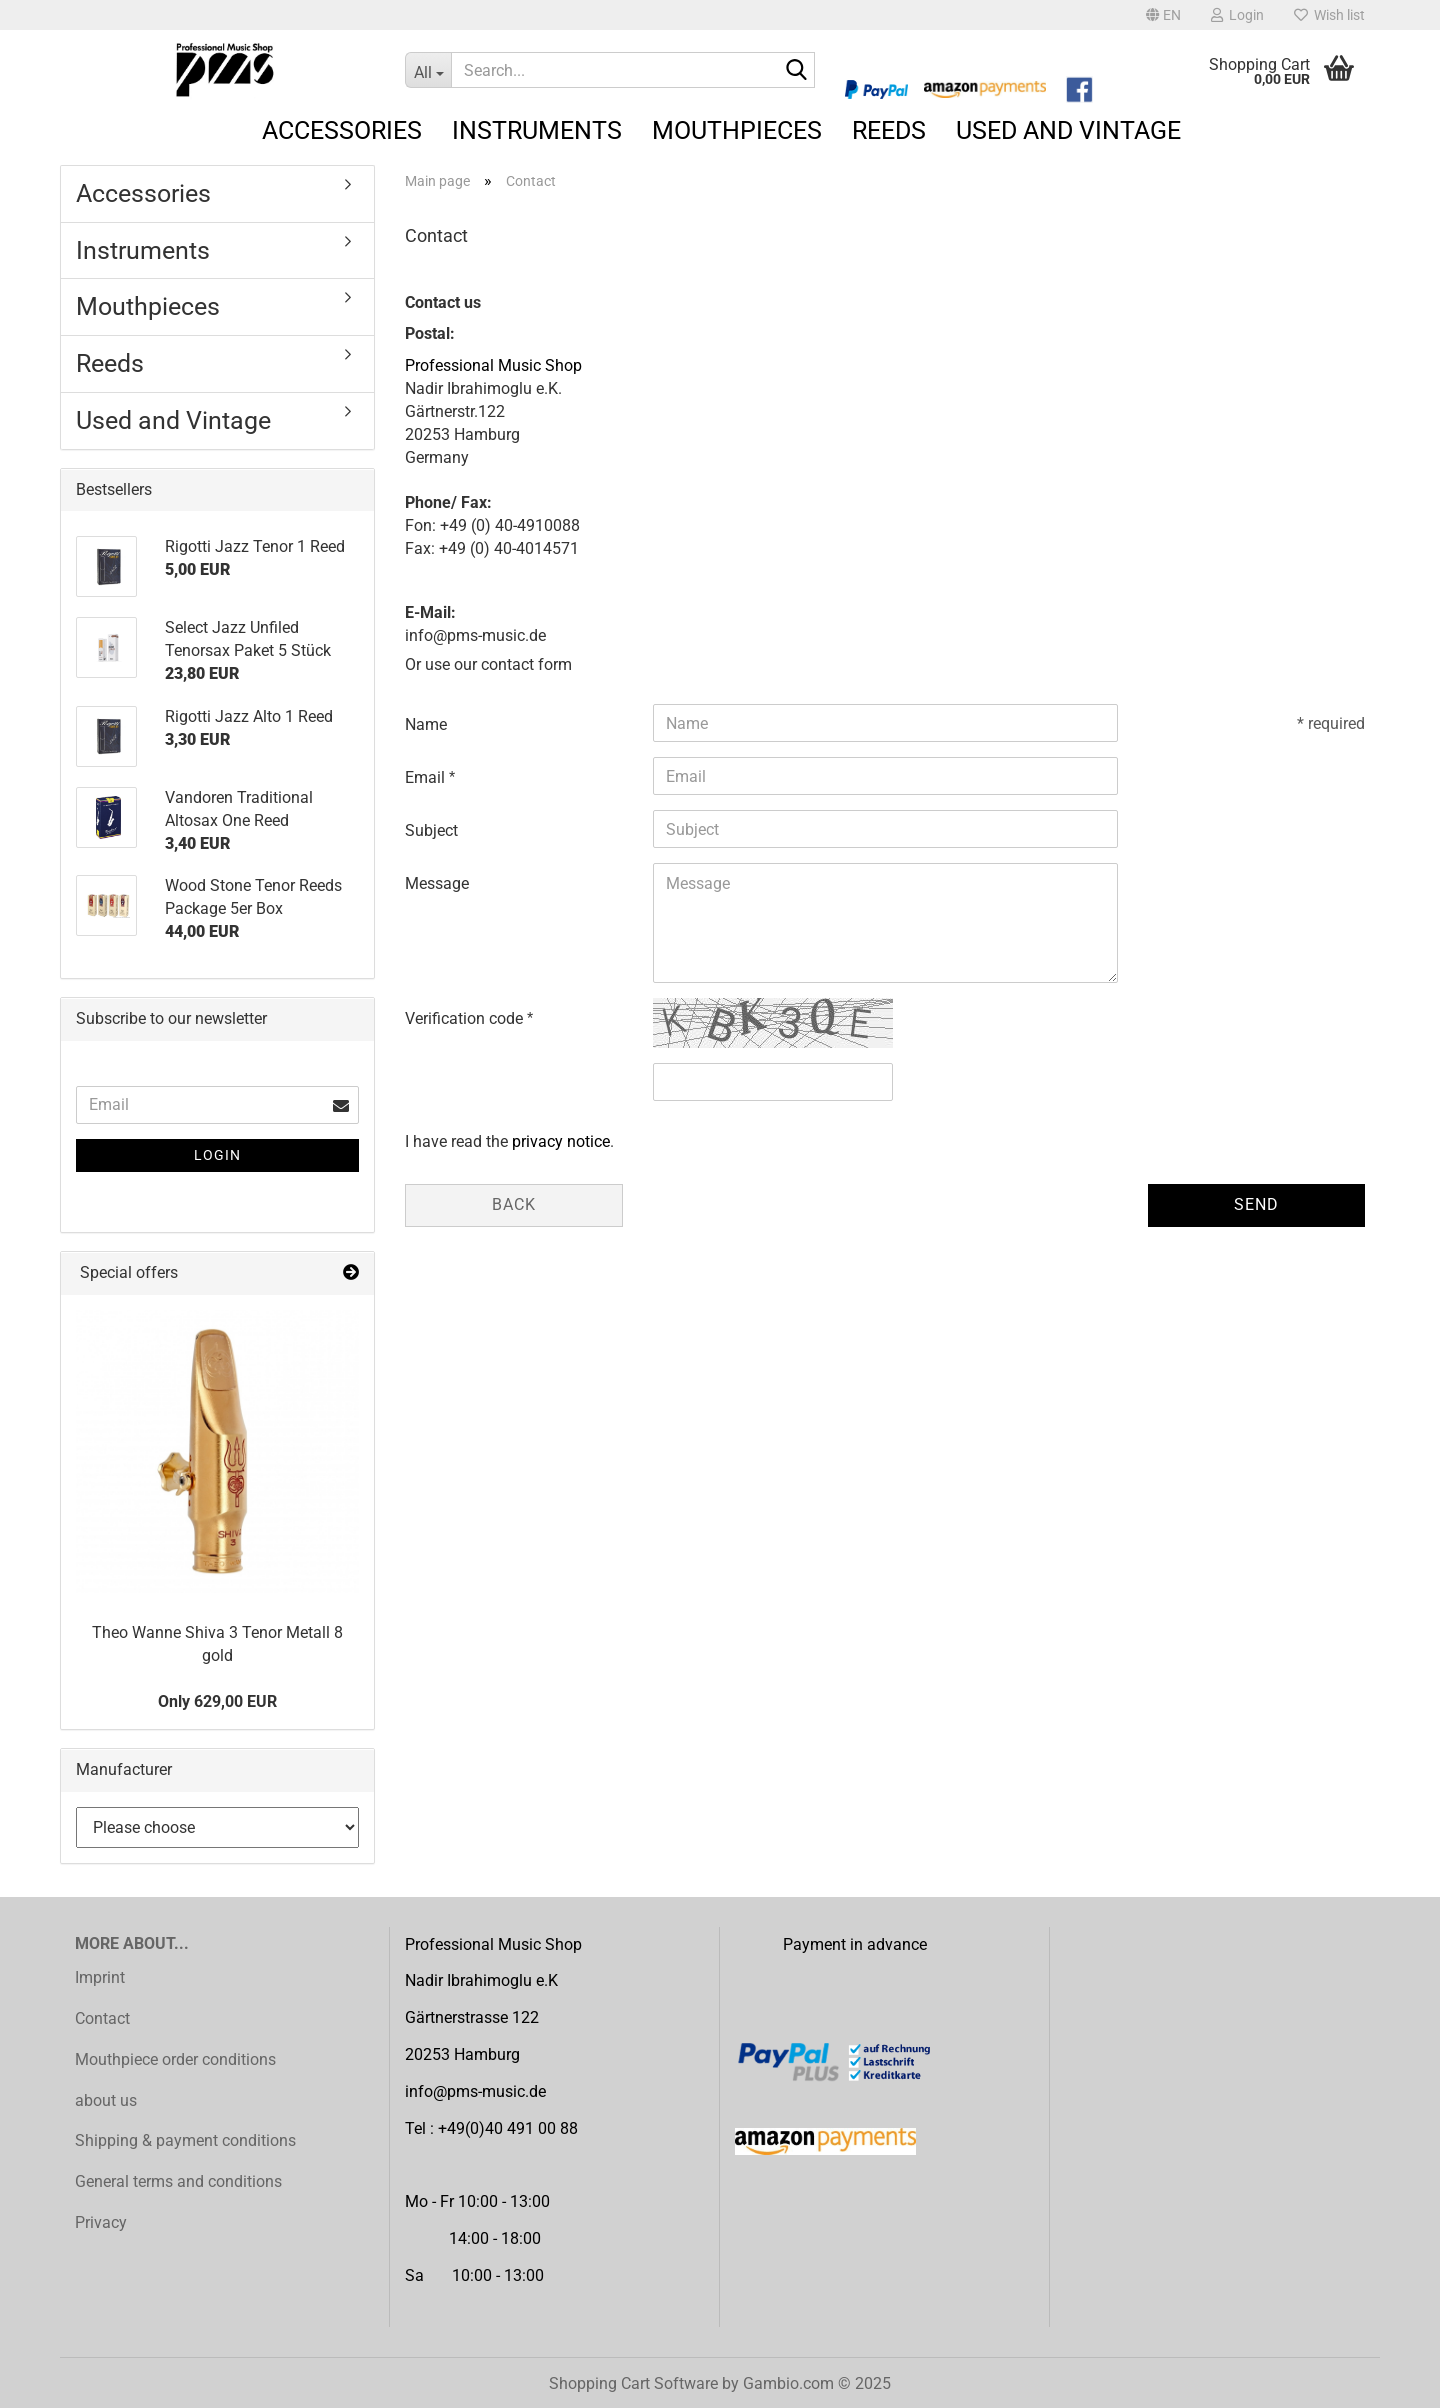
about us (106, 2100)
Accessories (342, 130)
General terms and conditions (178, 2181)
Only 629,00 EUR (217, 1701)
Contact (102, 2018)
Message (437, 883)
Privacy (101, 2222)
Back (514, 1204)
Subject (431, 830)
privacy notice (561, 1141)
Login (217, 1155)
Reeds (889, 130)
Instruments (537, 130)
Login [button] (1237, 15)
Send (1256, 1204)
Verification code (466, 1018)
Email (427, 777)
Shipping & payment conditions (185, 2140)
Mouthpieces (737, 130)
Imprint (100, 1977)
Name (426, 724)
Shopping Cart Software (633, 2383)
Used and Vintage (1068, 130)
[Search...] (428, 70)
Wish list (1329, 15)
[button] (1163, 15)
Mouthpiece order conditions (175, 2059)
